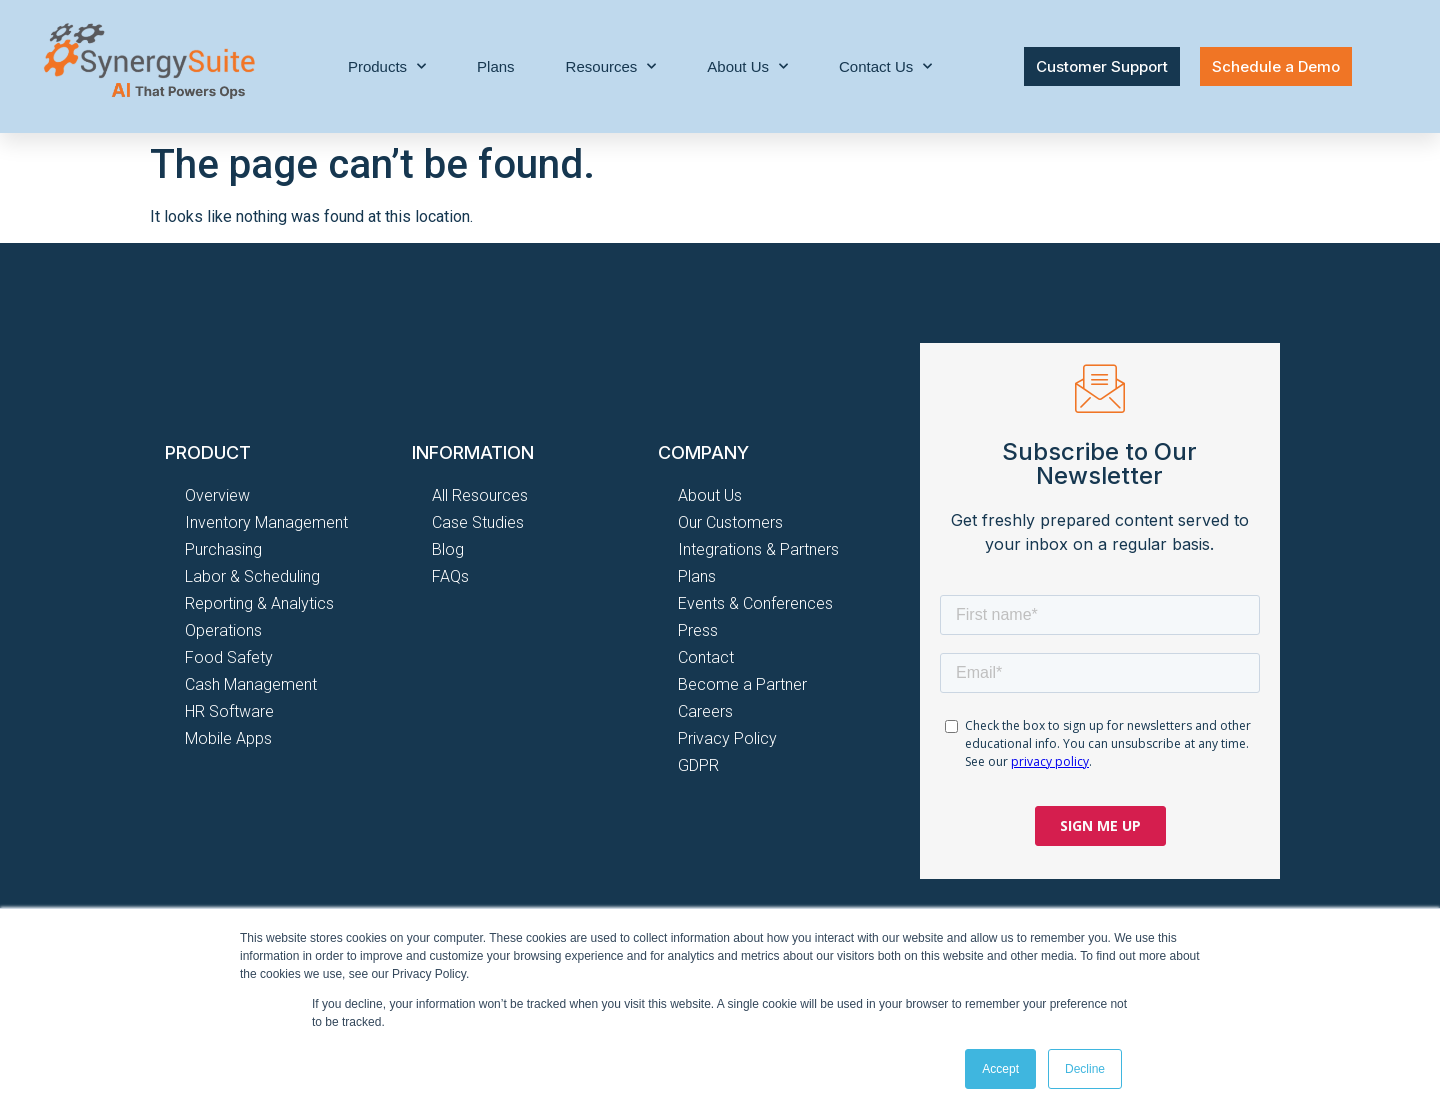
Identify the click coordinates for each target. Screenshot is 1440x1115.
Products (387, 66)
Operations (223, 630)
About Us (747, 66)
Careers (705, 711)
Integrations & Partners (758, 549)
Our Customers (730, 522)
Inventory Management (266, 522)
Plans (496, 66)
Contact (706, 657)
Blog (448, 549)
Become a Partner (742, 684)
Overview (217, 495)
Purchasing (223, 549)
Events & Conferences (755, 603)
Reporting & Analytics (259, 603)
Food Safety (229, 657)
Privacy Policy (727, 738)
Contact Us (885, 66)
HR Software (229, 711)
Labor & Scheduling (252, 576)
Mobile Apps (228, 738)
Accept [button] (1000, 1069)
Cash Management (251, 684)
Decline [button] (1085, 1069)
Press (698, 630)
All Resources (480, 495)
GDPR (698, 765)
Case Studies (478, 522)
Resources (611, 66)
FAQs (450, 576)
